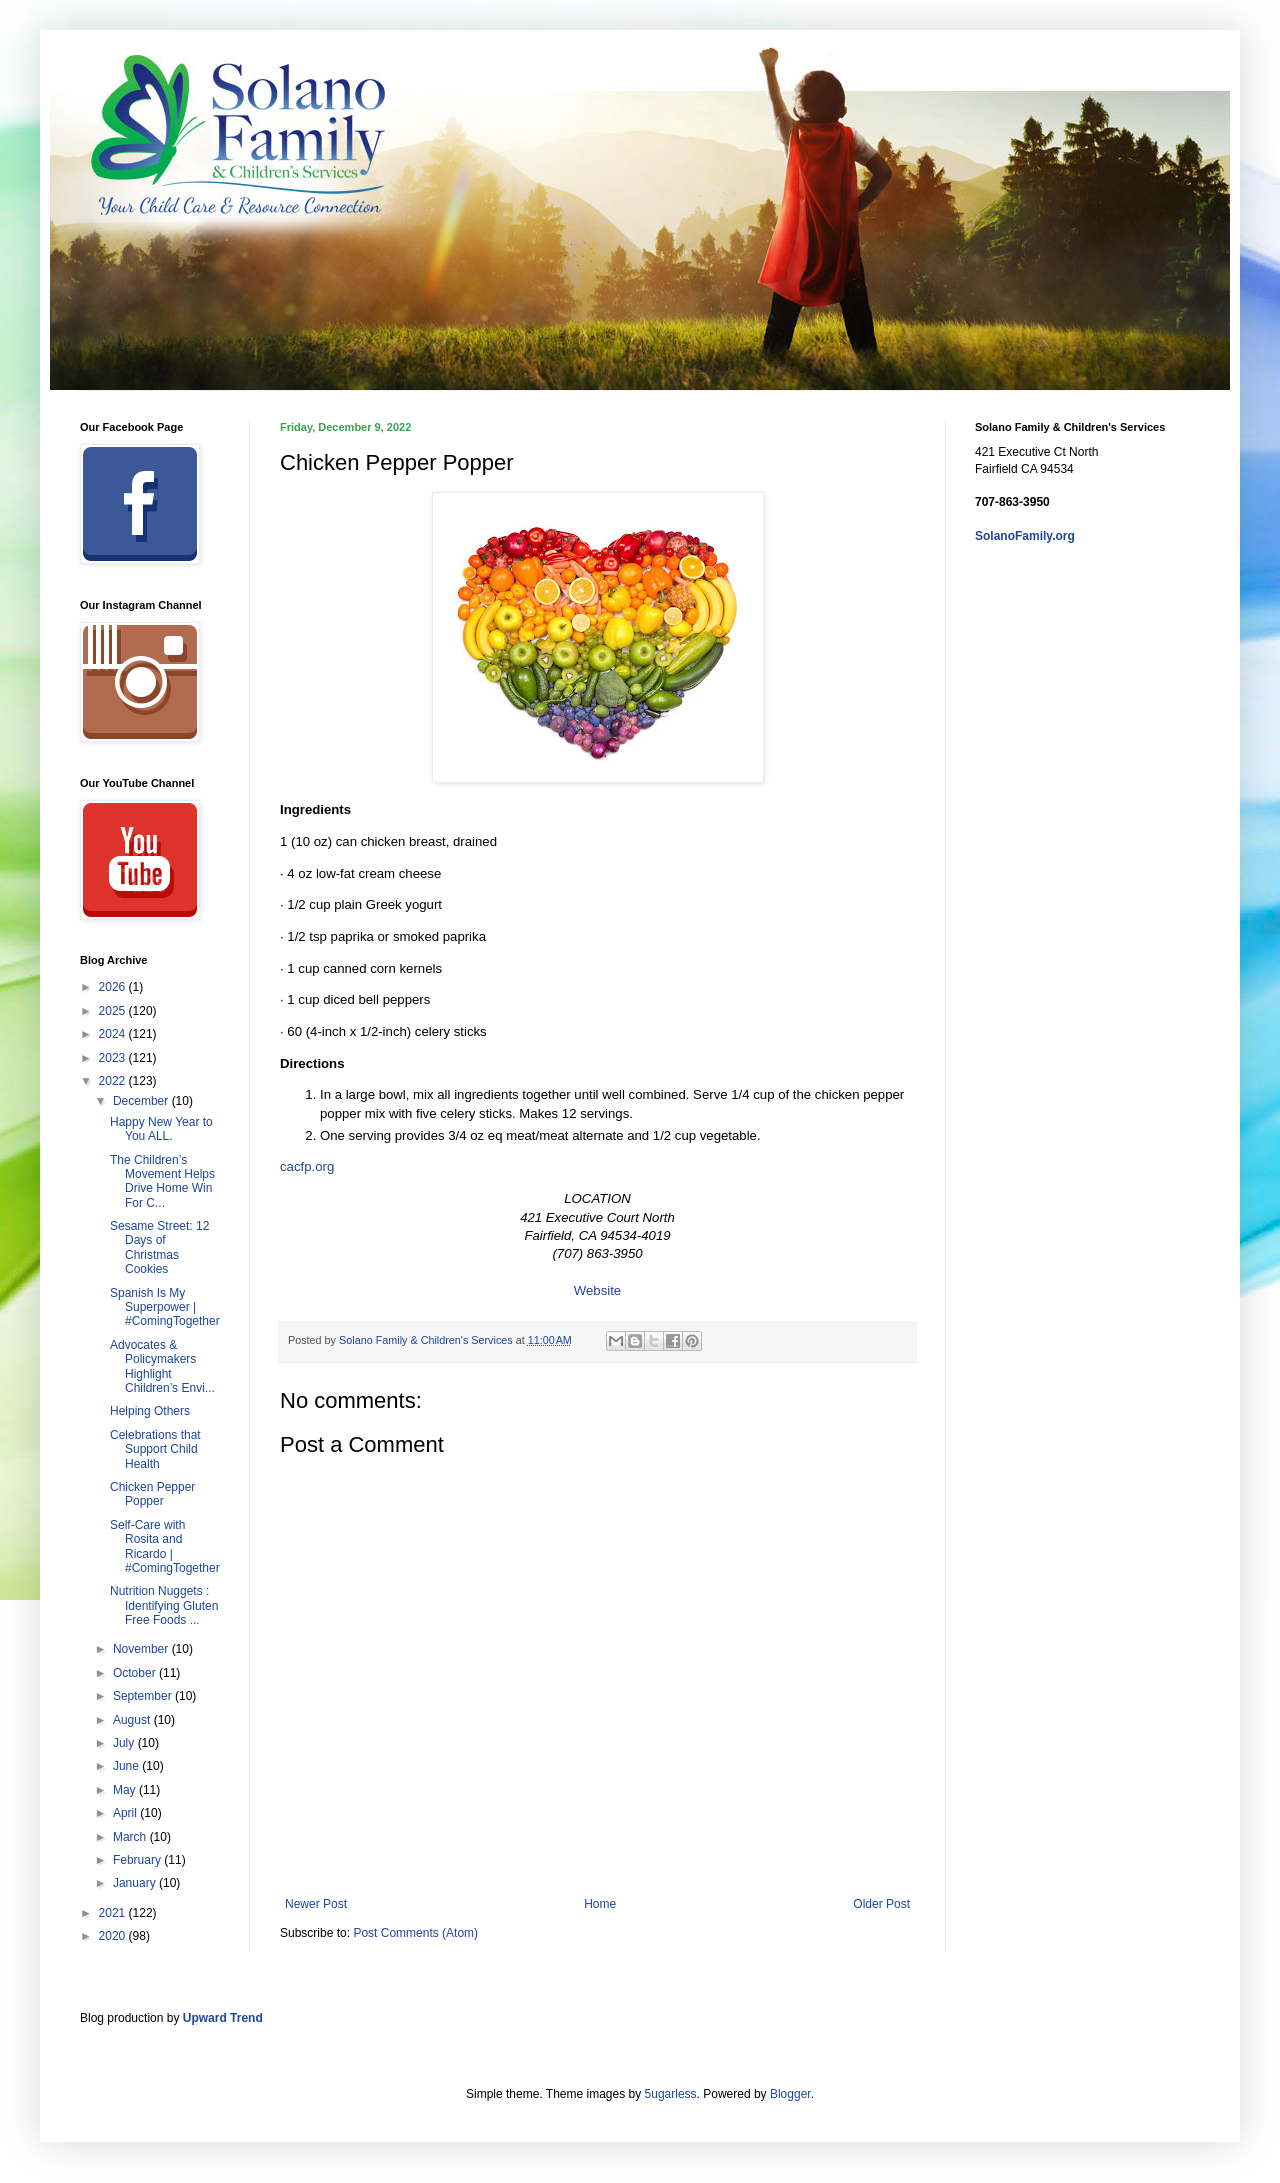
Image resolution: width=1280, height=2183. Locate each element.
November (142, 1649)
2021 (114, 1913)
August (133, 1720)
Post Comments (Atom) (415, 1933)
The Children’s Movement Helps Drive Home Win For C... (162, 1181)
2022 (114, 1081)
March (131, 1837)
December (142, 1101)
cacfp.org (307, 1166)
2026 (114, 987)
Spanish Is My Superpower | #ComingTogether (165, 1307)
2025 (114, 1011)
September (144, 1696)
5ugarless (671, 2094)
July (125, 1743)
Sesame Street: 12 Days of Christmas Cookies (159, 1247)
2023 (114, 1058)
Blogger (790, 2094)
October (136, 1673)
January (136, 1883)
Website (597, 1290)
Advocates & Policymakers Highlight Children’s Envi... (162, 1366)
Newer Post (316, 1904)
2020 (114, 1936)
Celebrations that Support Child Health (155, 1449)
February (138, 1860)
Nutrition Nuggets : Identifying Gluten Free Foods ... (164, 1605)
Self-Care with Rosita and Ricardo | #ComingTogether (165, 1546)
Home (600, 1904)
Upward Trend (223, 2018)
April (126, 1813)
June (127, 1766)
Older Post (881, 1904)
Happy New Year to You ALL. (161, 1129)
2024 (114, 1034)
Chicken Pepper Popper (152, 1494)
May (126, 1790)
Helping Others (150, 1411)
